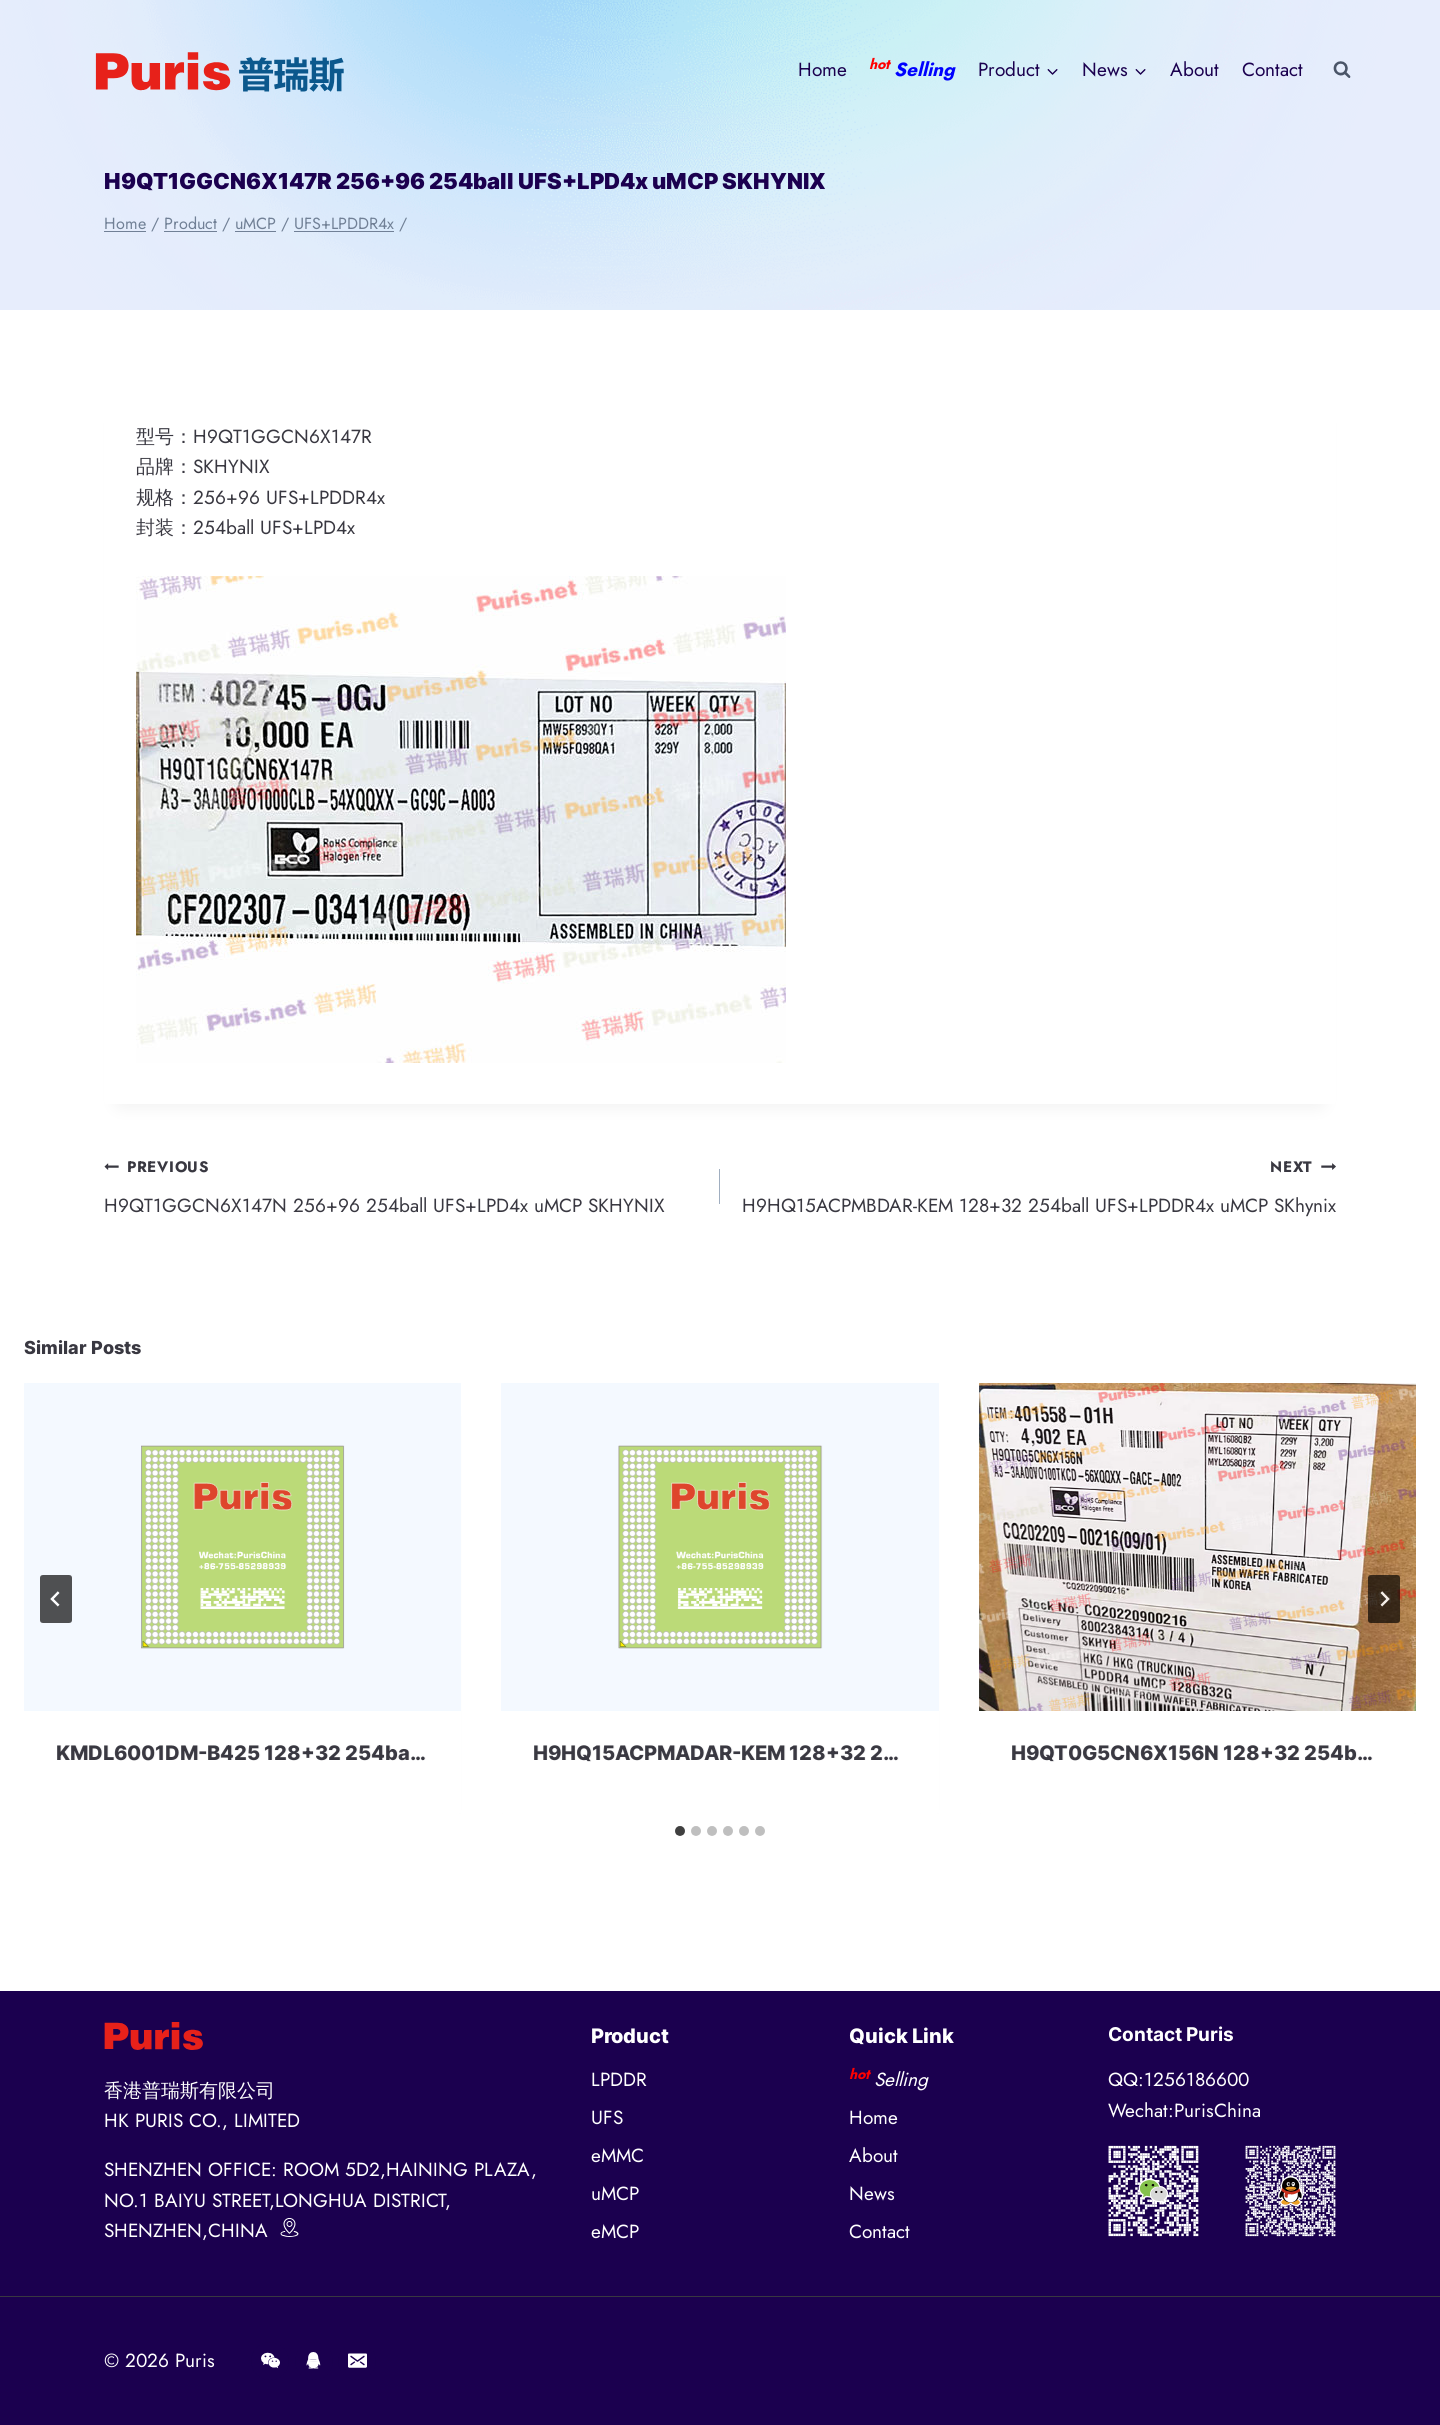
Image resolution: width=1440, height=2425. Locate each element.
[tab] (680, 1831)
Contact (1272, 69)
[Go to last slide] (56, 1599)
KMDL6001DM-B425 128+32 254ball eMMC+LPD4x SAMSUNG (366, 1753)
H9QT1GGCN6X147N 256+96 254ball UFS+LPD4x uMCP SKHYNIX (402, 1185)
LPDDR (619, 2079)
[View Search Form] (1342, 70)
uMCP (615, 2193)
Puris (195, 2360)
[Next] (1384, 1599)
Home (822, 69)
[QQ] (314, 2361)
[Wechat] (270, 2361)
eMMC (617, 2155)
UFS (607, 2117)
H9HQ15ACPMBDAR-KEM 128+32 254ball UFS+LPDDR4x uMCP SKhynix (1037, 1185)
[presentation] (242, 1547)
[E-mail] (357, 2361)
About (1194, 69)
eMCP (615, 2231)
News (872, 2193)
